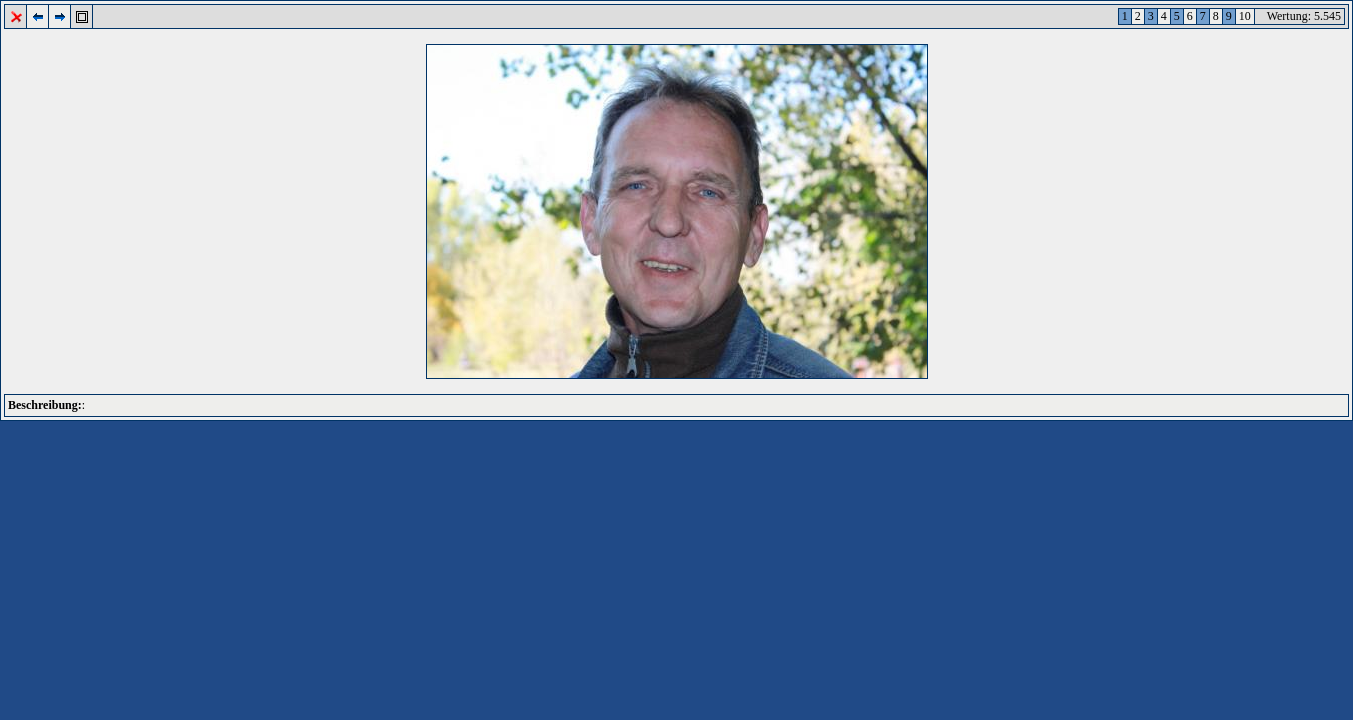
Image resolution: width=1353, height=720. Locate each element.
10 (1245, 16)
